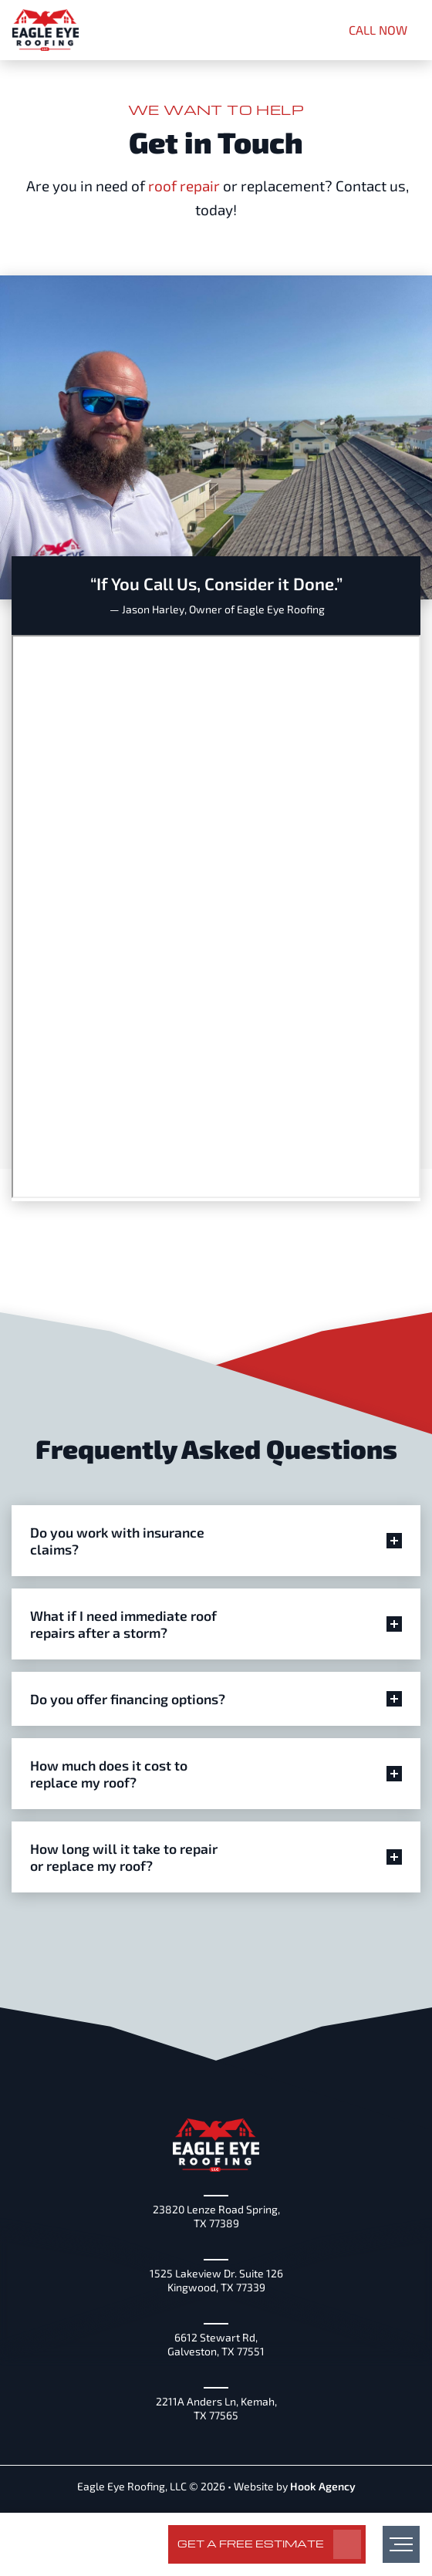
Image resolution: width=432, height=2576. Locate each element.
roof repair (184, 185)
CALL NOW (378, 29)
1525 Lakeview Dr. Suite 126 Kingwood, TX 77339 (216, 2280)
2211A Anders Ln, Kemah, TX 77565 (216, 2408)
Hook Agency (323, 2486)
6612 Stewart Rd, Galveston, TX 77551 (216, 2344)
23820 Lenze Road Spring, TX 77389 (216, 2216)
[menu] (401, 2544)
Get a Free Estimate (250, 2543)
